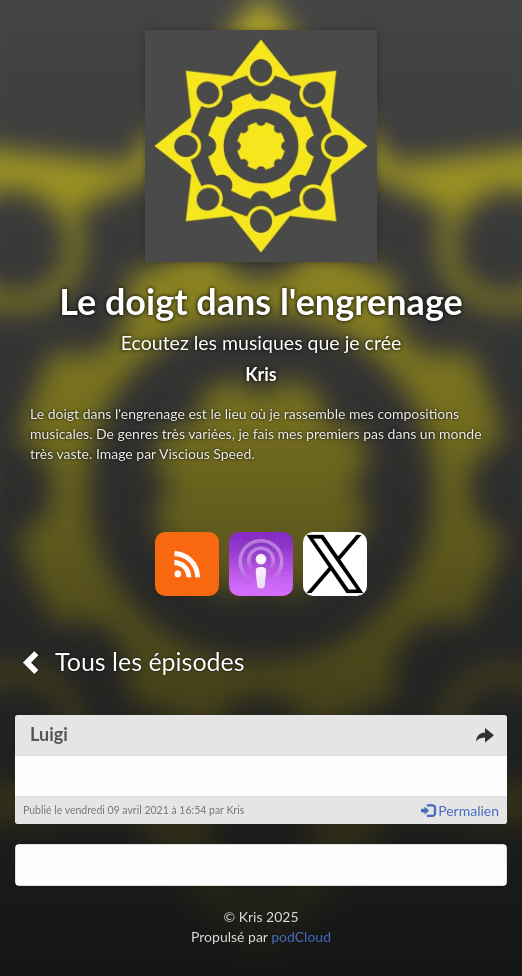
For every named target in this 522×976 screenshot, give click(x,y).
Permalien (460, 810)
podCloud (301, 936)
